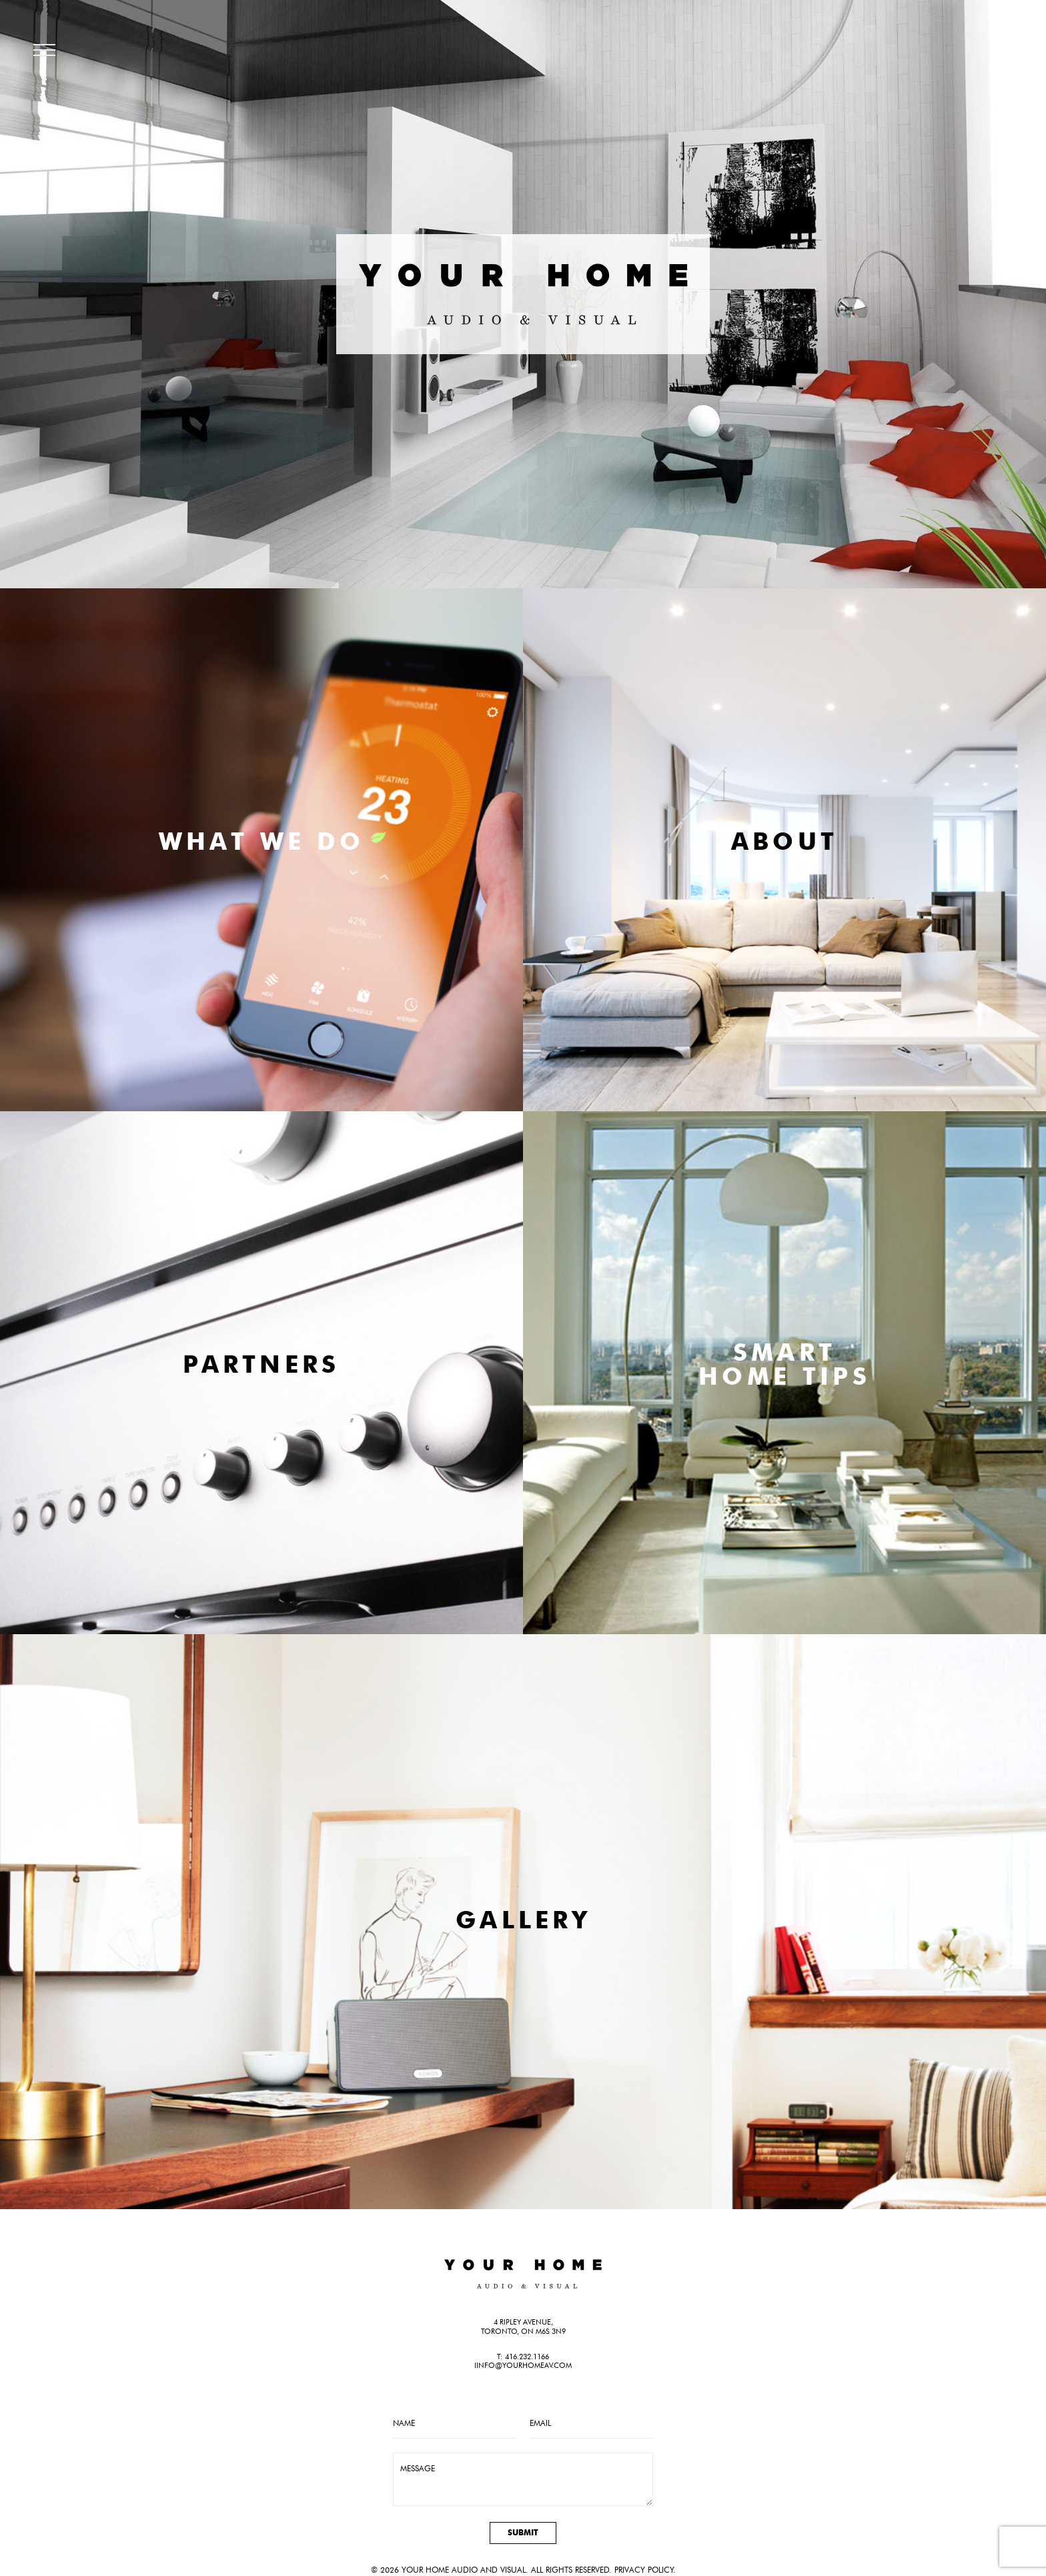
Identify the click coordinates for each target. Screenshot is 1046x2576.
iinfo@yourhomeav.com (523, 2365)
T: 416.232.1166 (523, 2356)
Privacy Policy (643, 2570)
